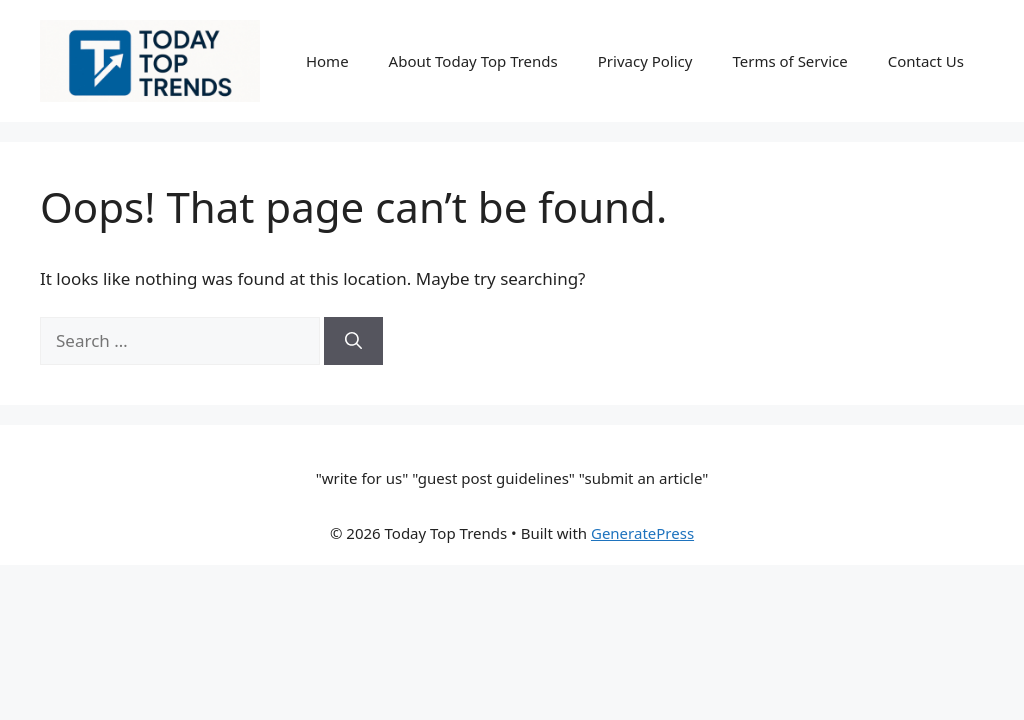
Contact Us (926, 61)
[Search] (353, 341)
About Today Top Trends (473, 61)
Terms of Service (789, 61)
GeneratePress (642, 533)
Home (327, 61)
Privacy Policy (645, 61)
